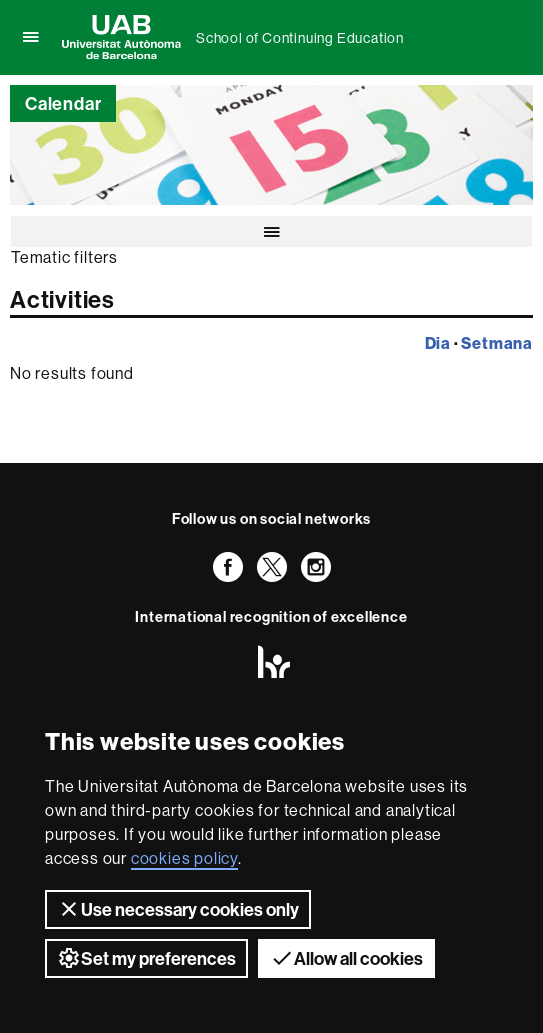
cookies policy (184, 858)
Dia (438, 343)
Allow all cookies (346, 958)
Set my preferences (146, 958)
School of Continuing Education (300, 38)
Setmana (497, 343)
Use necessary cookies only (178, 909)
